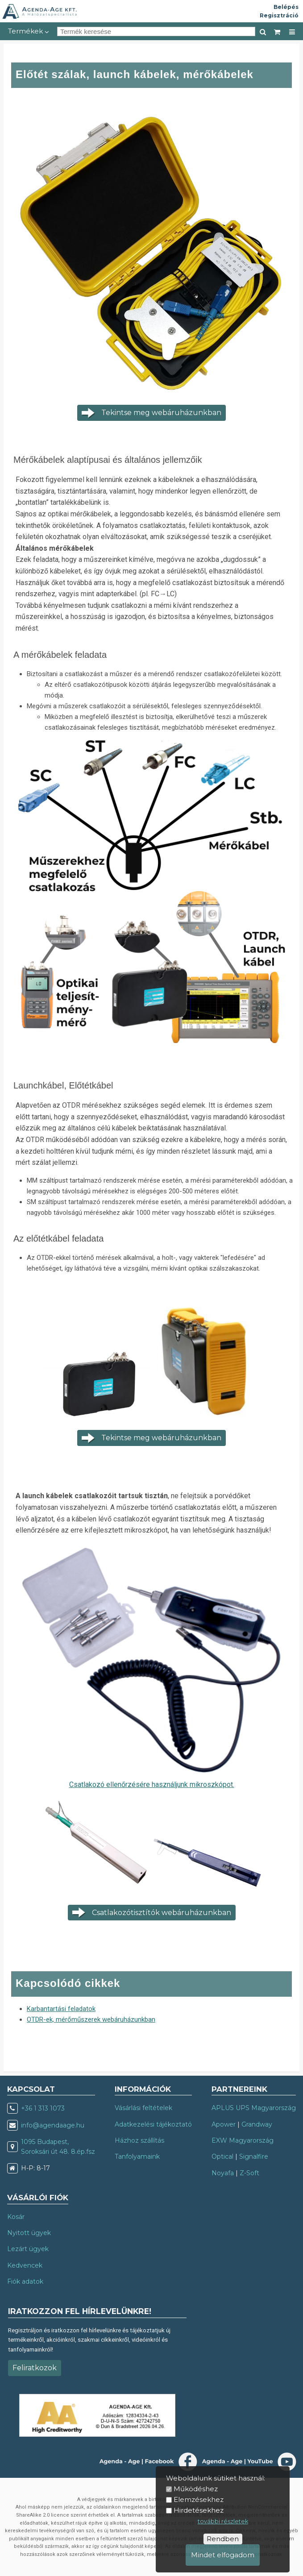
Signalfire (253, 2156)
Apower (224, 2124)
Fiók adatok (25, 2281)
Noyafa (223, 2173)
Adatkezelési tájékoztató (153, 2124)
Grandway (256, 2124)
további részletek (223, 2521)
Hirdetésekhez (199, 2510)
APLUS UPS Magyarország (254, 2108)
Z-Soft (249, 2173)
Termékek (28, 31)
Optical (222, 2156)
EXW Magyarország (243, 2140)
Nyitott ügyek (29, 2233)
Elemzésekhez (199, 2499)
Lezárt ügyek (28, 2249)
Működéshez (196, 2489)
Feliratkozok (34, 2368)
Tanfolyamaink (137, 2156)
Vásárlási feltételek (143, 2108)
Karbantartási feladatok (61, 2009)
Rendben (223, 2538)
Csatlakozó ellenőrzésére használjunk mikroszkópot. (151, 1784)
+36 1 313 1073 (43, 2108)
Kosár (16, 2217)
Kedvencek (24, 2265)
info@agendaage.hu (52, 2125)
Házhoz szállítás (139, 2140)
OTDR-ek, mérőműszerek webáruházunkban (91, 2019)
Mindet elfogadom (222, 2555)
